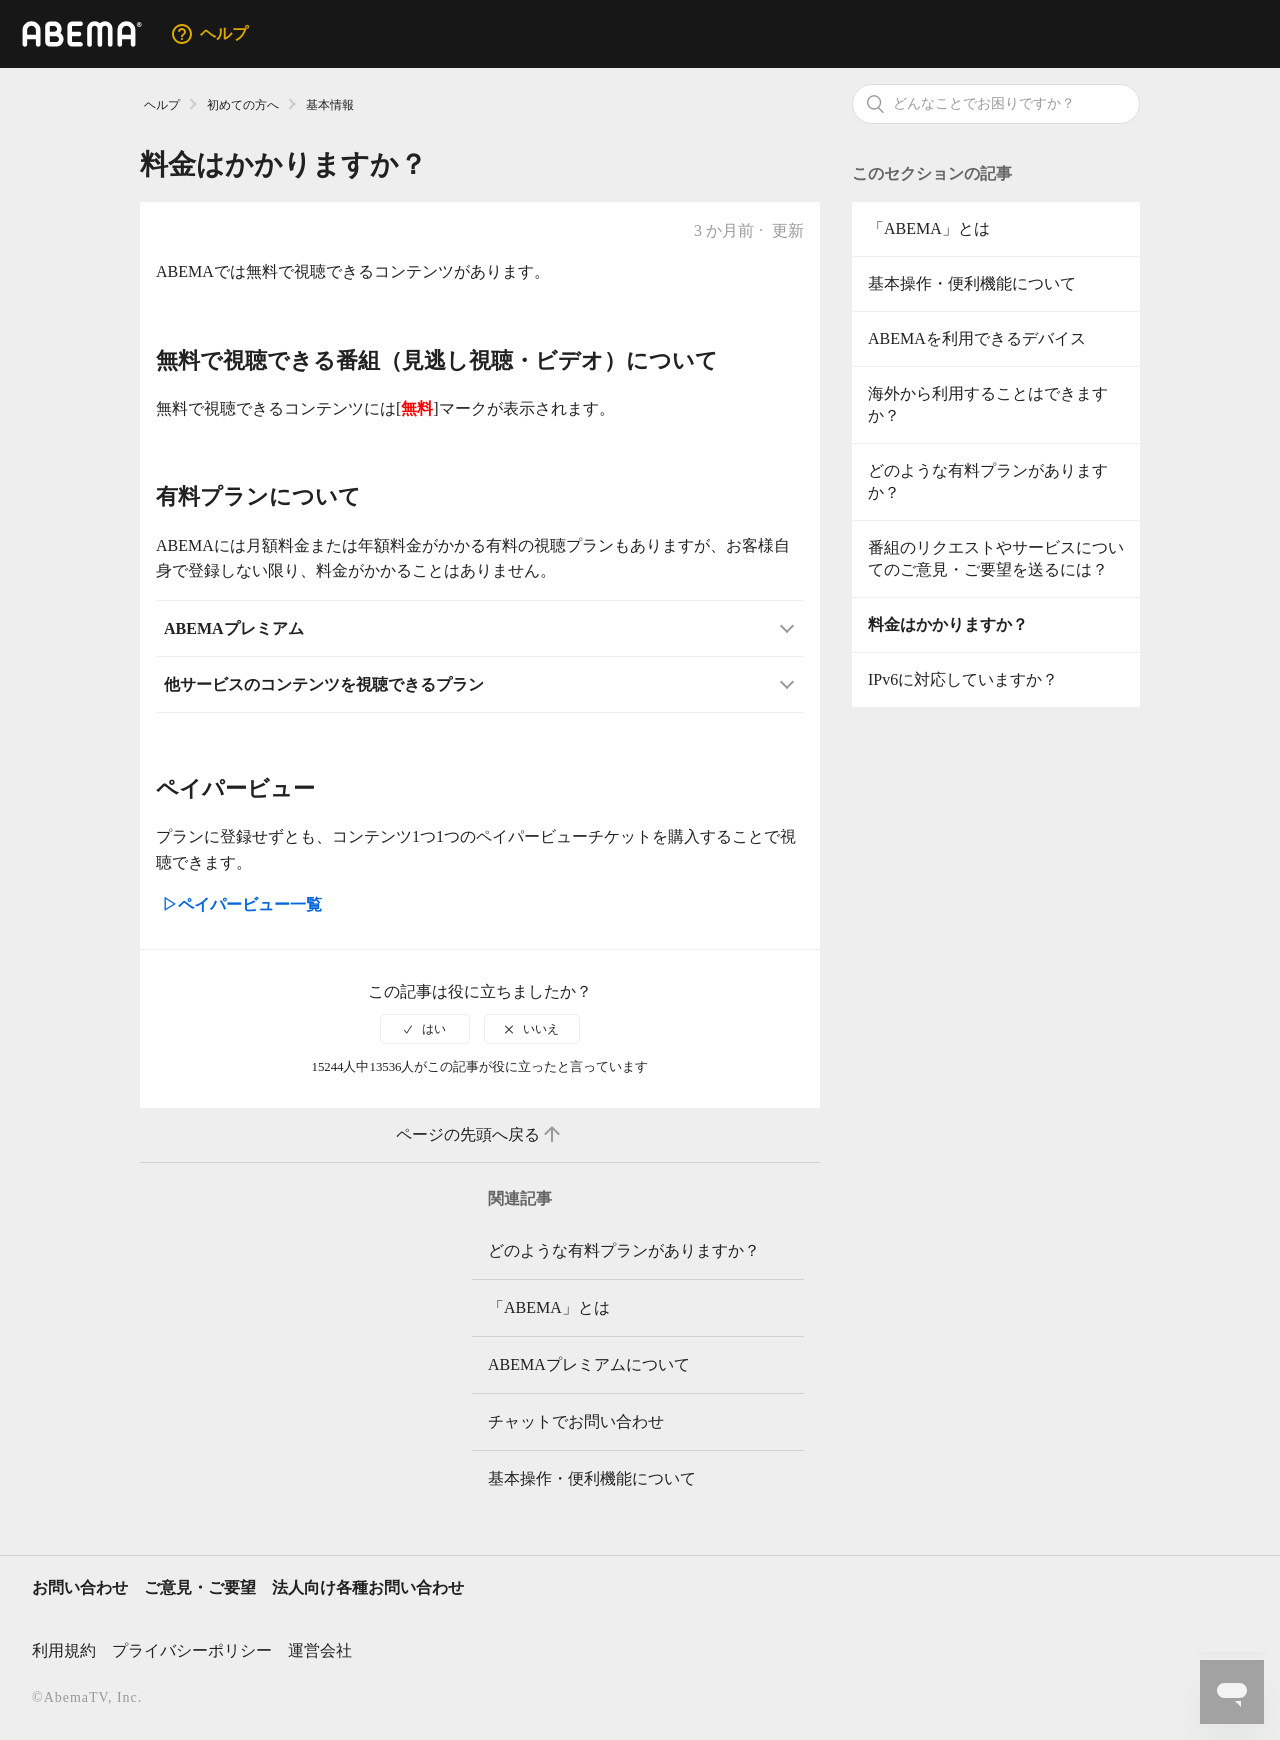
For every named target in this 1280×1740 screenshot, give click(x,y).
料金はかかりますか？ (948, 624)
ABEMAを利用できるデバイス (977, 338)
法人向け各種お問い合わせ (368, 1587)
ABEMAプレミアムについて (589, 1364)
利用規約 (64, 1650)
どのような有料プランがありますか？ (988, 481)
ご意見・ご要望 (200, 1587)
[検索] (996, 104)
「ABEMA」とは (929, 228)
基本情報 (330, 105)
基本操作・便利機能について (972, 283)
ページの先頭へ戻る (480, 1135)
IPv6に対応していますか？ (963, 679)
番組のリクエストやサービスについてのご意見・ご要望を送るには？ (996, 558)
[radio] (425, 1029)
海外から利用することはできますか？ (988, 404)
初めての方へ (243, 105)
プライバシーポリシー (192, 1650)
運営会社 (320, 1650)
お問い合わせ (80, 1587)
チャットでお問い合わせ (576, 1421)
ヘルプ (162, 105)
